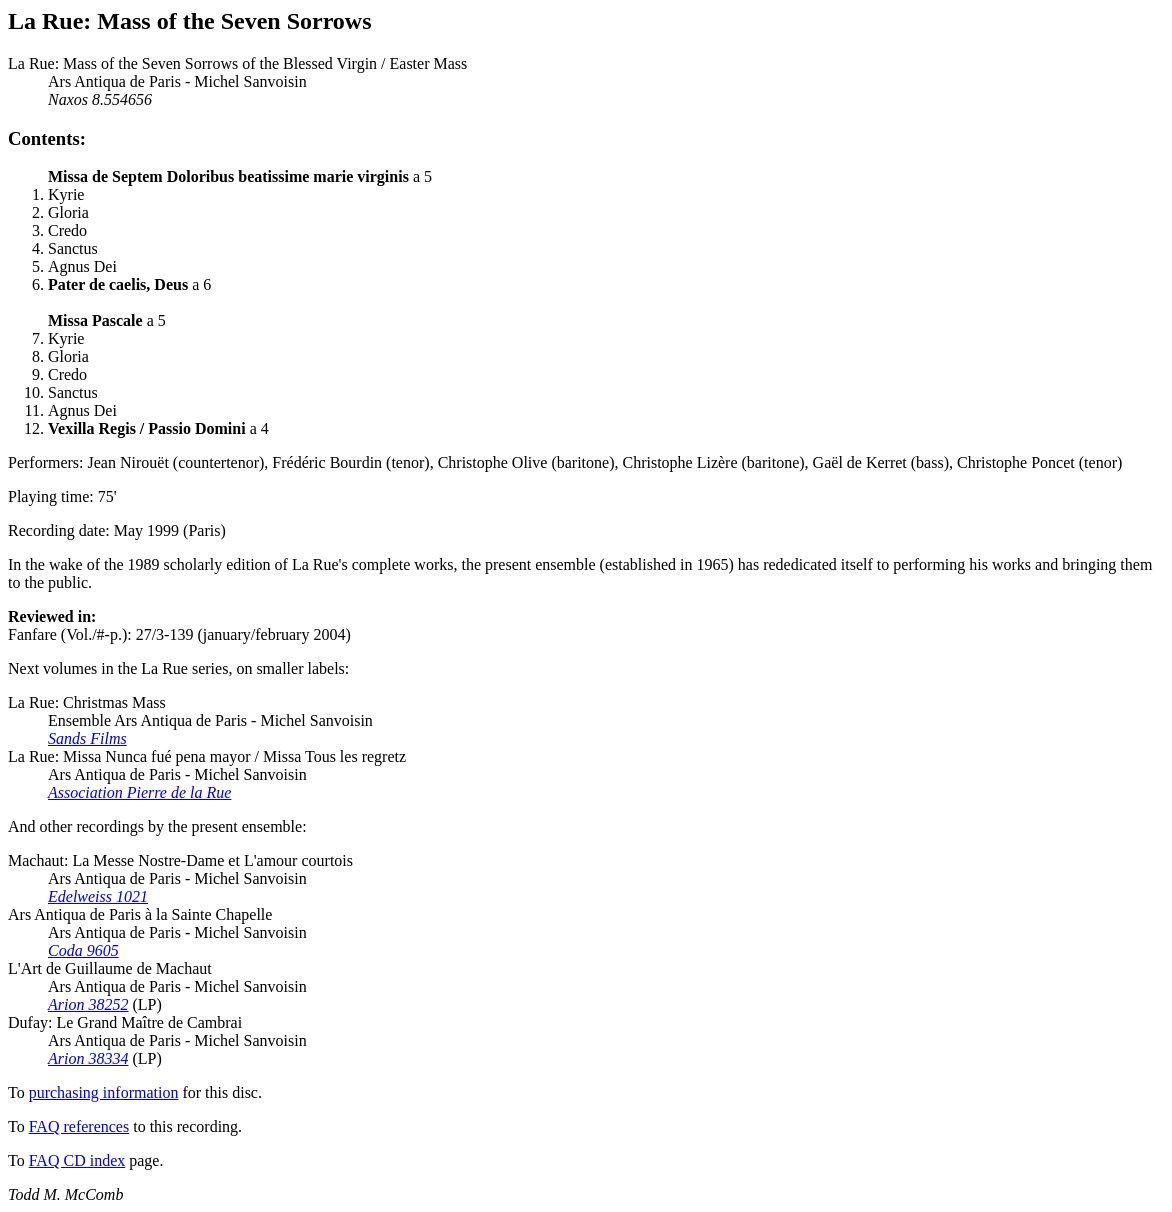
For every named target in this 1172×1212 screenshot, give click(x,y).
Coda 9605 (83, 950)
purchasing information (104, 1092)
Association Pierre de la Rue (139, 792)
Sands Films (87, 738)
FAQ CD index (77, 1160)
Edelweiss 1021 (98, 896)
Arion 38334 (88, 1058)
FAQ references (79, 1126)
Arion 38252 (88, 1004)
